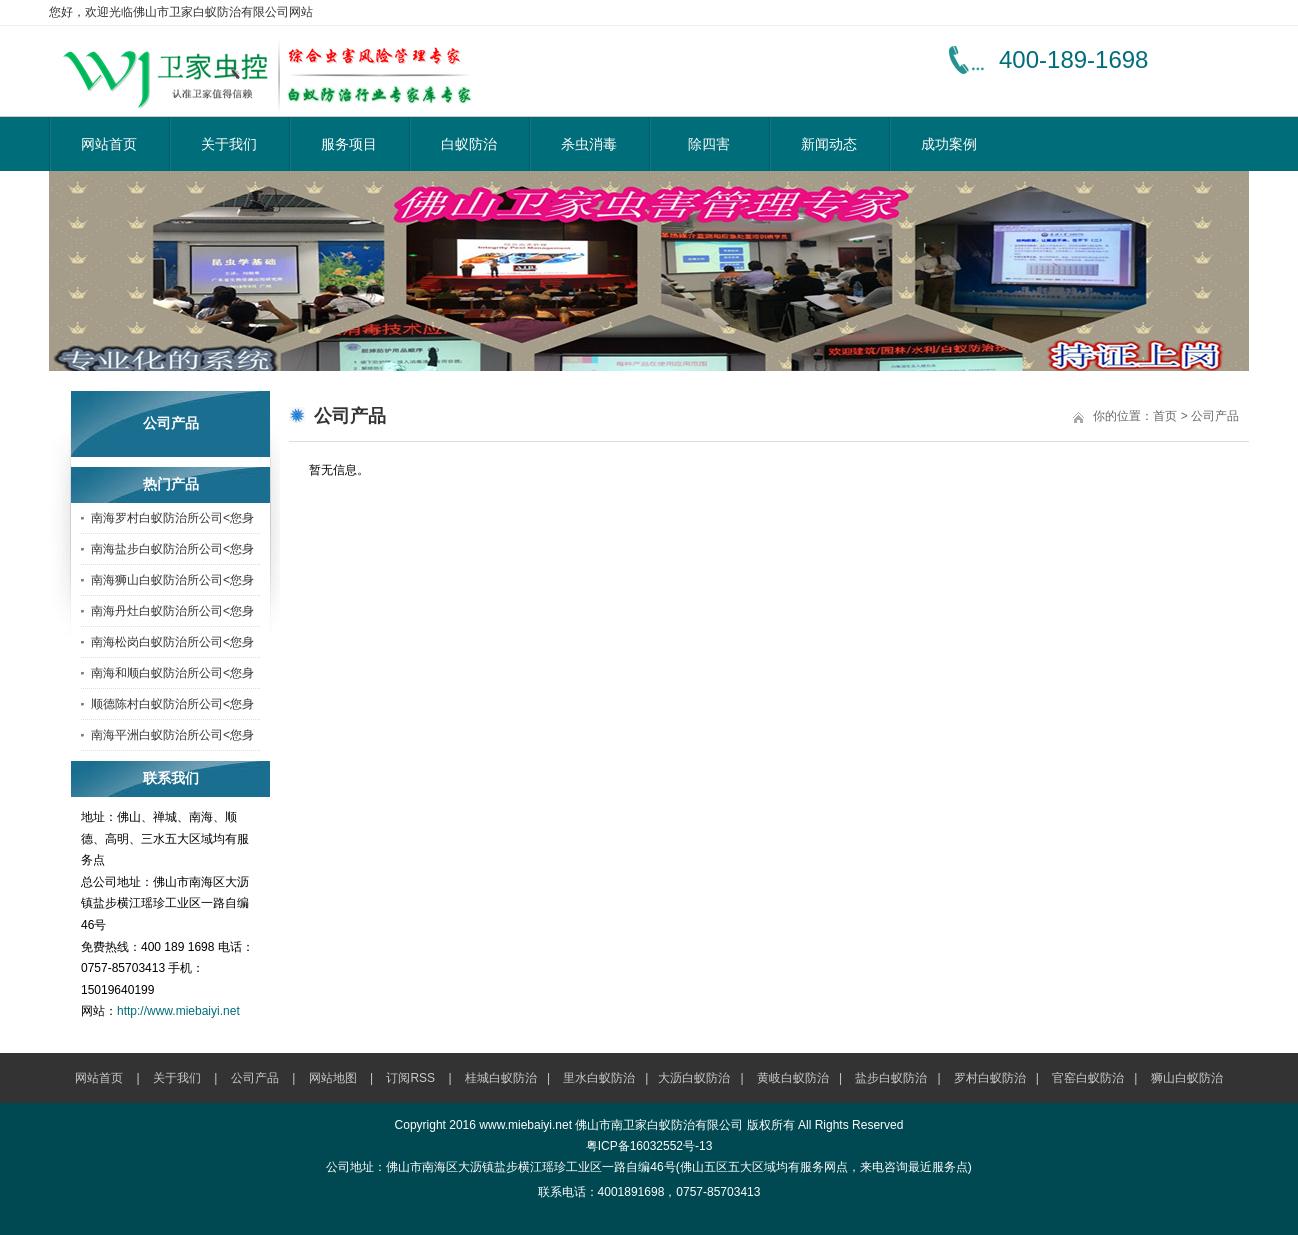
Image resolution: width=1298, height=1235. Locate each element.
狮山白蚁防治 (1187, 1078)
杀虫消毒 (589, 144)
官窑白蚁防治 (1088, 1078)
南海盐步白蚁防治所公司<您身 (172, 549)
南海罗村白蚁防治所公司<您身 (172, 518)
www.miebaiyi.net (525, 1125)
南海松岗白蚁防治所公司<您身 (172, 642)
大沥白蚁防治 (694, 1078)
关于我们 (229, 144)
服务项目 (349, 144)
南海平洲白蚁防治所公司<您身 (172, 735)
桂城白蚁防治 (501, 1078)
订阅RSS (410, 1078)
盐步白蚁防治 (891, 1078)
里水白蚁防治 (599, 1078)
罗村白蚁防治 (990, 1078)
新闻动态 (829, 144)
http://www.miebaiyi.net (178, 1011)
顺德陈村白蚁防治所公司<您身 (172, 704)
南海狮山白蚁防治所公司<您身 (172, 580)
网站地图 (333, 1078)
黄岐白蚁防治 (793, 1078)
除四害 (709, 144)
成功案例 (949, 144)
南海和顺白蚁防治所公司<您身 (172, 673)
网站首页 (109, 144)
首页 (1165, 416)
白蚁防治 (469, 144)
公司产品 (1215, 416)
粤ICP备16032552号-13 (649, 1146)
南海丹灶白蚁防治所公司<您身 (172, 611)
